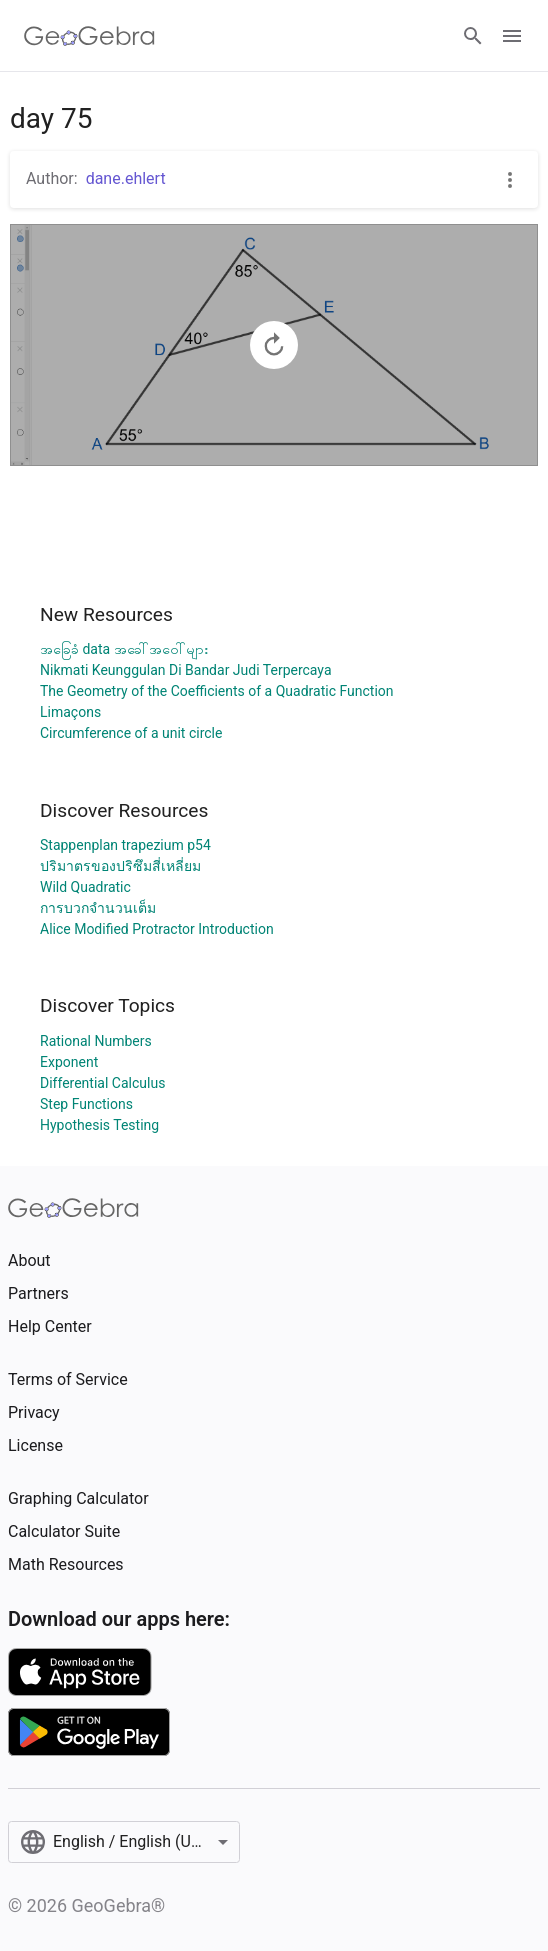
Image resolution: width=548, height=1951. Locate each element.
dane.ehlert (126, 178)
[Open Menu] (512, 36)
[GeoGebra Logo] (89, 36)
